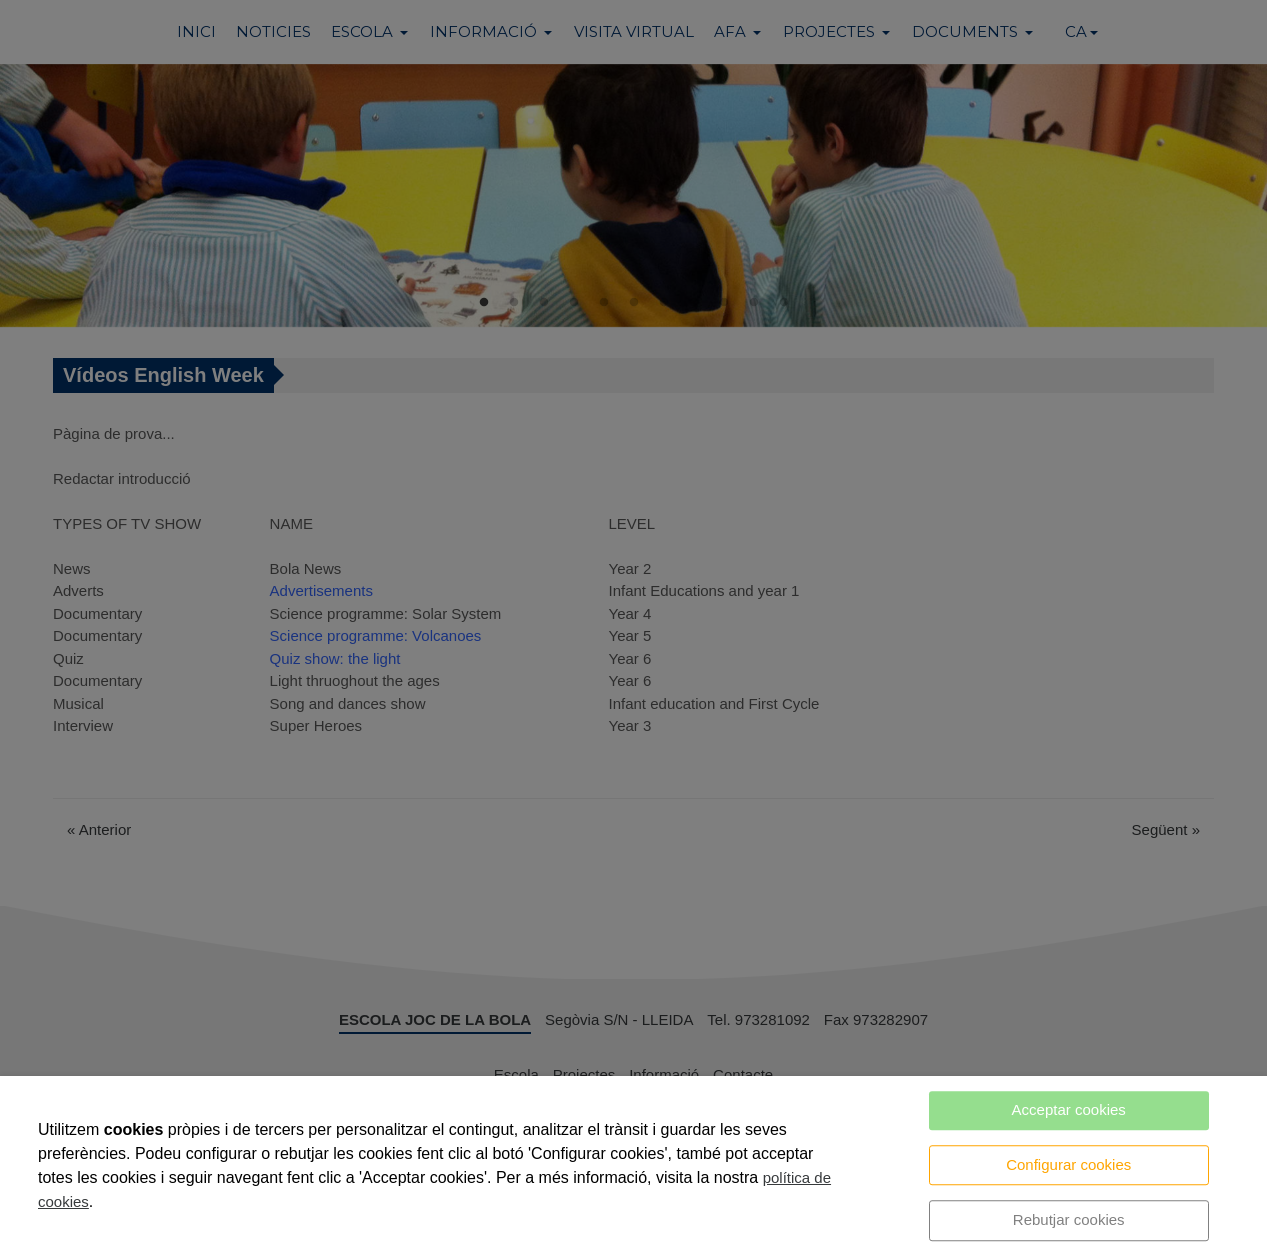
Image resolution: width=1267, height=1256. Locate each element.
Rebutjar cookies (1069, 1219)
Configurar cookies (1068, 1164)
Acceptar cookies (1069, 1109)
